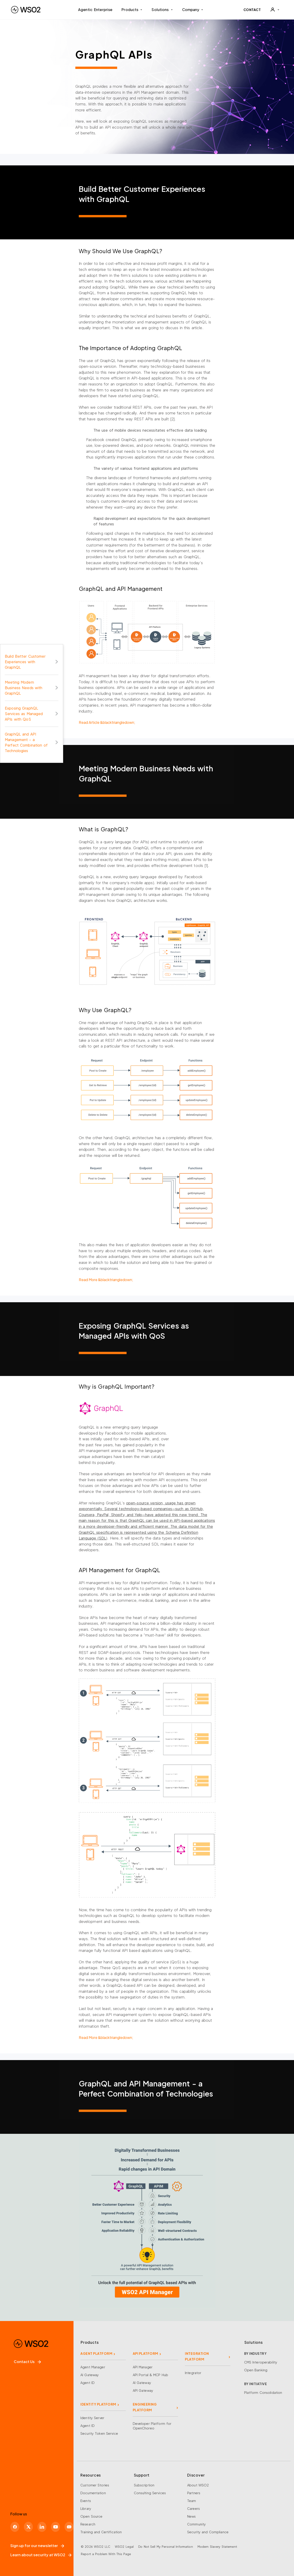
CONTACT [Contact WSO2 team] (252, 10)
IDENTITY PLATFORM (98, 2404)
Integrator (193, 2373)
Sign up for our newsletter (37, 2545)
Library (85, 2508)
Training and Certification (101, 2532)
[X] (28, 2526)
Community (196, 2524)
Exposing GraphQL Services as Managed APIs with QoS (24, 714)
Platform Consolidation (263, 2392)
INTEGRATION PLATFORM (197, 2356)
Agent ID (87, 2383)
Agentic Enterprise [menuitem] (95, 9)
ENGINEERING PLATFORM (145, 2407)
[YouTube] (55, 2526)
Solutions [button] (162, 9)
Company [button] (193, 9)
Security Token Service (99, 2433)
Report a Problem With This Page (106, 2554)
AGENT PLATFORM (96, 2353)
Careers (193, 2508)
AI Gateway (89, 2375)
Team (191, 2501)
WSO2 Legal (124, 2546)
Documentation (93, 2493)
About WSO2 (198, 2485)
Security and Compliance (208, 2532)
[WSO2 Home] (25, 9)
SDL (102, 1538)
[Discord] (69, 2526)
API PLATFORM (145, 2353)
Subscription (144, 2485)
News (191, 2516)
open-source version (144, 1502)
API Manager (143, 2367)
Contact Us (27, 2361)
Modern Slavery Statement (217, 2546)
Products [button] (132, 9)
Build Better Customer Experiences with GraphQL (25, 662)
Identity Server (92, 2418)
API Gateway (143, 2390)
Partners (193, 2493)
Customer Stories (94, 2485)
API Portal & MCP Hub (150, 2375)
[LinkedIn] (41, 2526)
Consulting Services (150, 2493)
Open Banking (256, 2370)
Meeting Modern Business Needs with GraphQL (23, 688)
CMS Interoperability (260, 2362)
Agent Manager (92, 2367)
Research (87, 2524)
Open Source (91, 2516)
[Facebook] (14, 2526)
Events (85, 2501)
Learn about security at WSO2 (40, 2554)
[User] (274, 9)
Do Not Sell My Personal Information (165, 2546)
